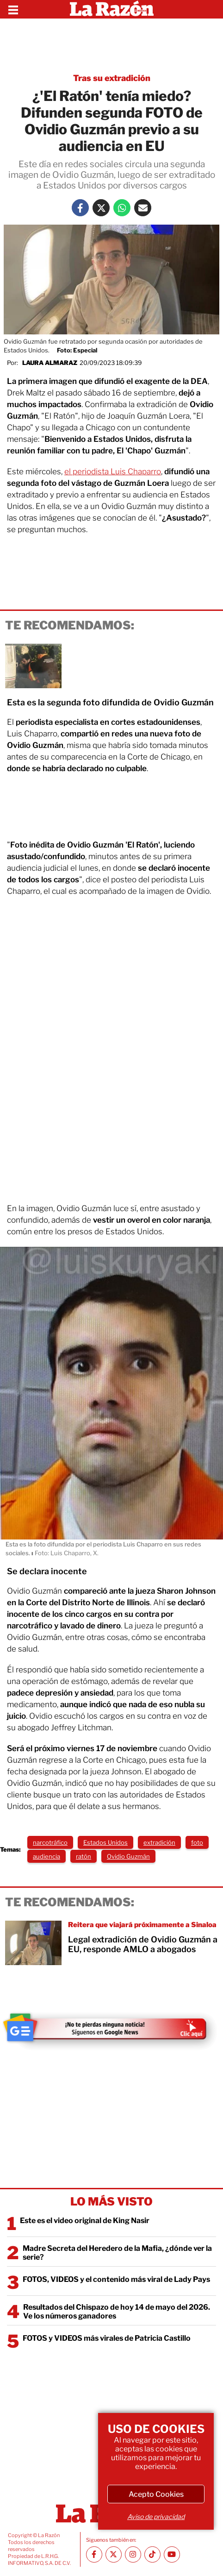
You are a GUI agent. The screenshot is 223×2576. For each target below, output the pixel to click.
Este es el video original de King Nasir (84, 2220)
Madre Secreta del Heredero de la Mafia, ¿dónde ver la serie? (117, 2253)
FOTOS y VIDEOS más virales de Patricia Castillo (107, 2338)
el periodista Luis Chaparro (112, 471)
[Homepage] (112, 9)
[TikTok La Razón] (152, 2554)
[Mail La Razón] (142, 207)
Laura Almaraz (49, 362)
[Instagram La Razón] (133, 2554)
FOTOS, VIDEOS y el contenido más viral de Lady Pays (116, 2279)
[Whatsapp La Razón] (121, 207)
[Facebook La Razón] (80, 207)
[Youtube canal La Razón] (172, 2554)
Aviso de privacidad (156, 2516)
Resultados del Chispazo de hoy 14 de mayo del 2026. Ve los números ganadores (116, 2311)
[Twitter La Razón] (101, 207)
